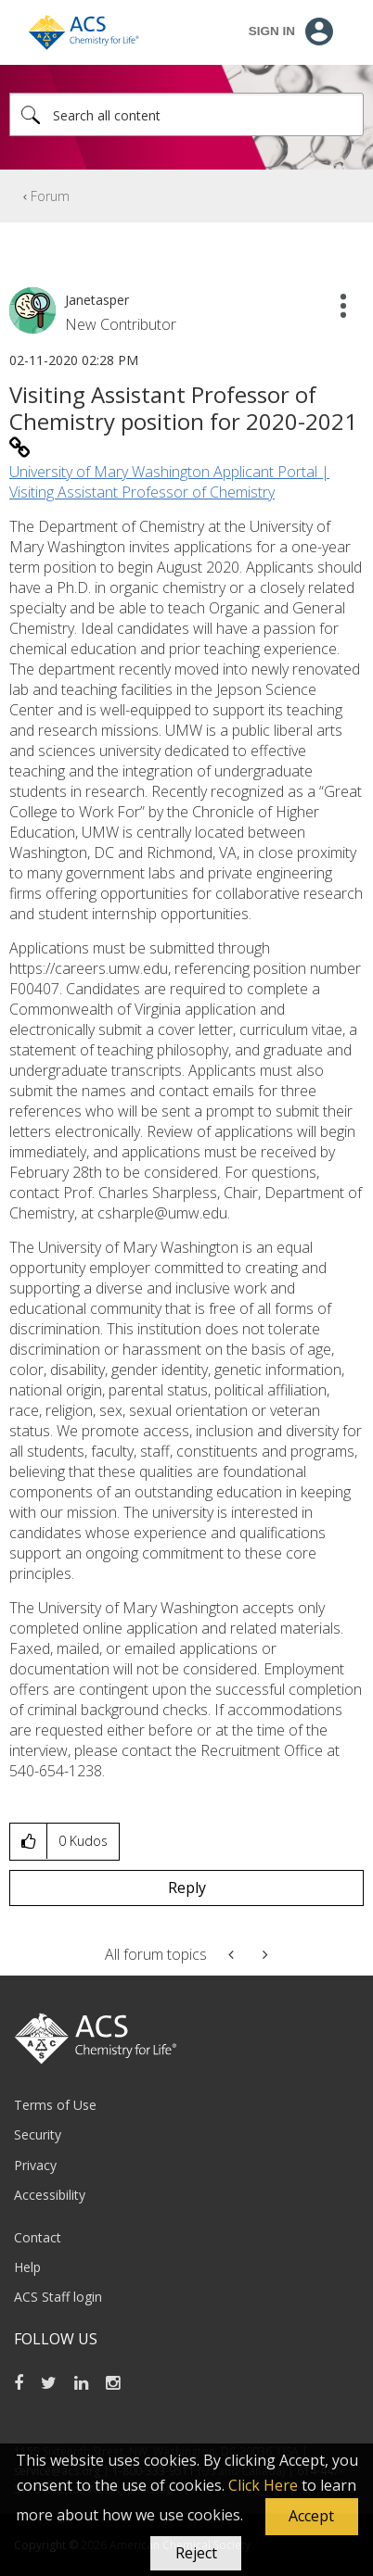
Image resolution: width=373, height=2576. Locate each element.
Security (37, 2134)
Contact (37, 2237)
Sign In (272, 31)
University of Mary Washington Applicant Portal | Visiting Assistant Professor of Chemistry (169, 481)
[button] (311, 2516)
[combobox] (186, 114)
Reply (187, 1887)
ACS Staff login (58, 2296)
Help (27, 2267)
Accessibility (49, 2194)
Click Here (263, 2485)
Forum (50, 196)
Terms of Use (55, 2105)
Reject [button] (196, 2553)
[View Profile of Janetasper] (97, 300)
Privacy (35, 2165)
